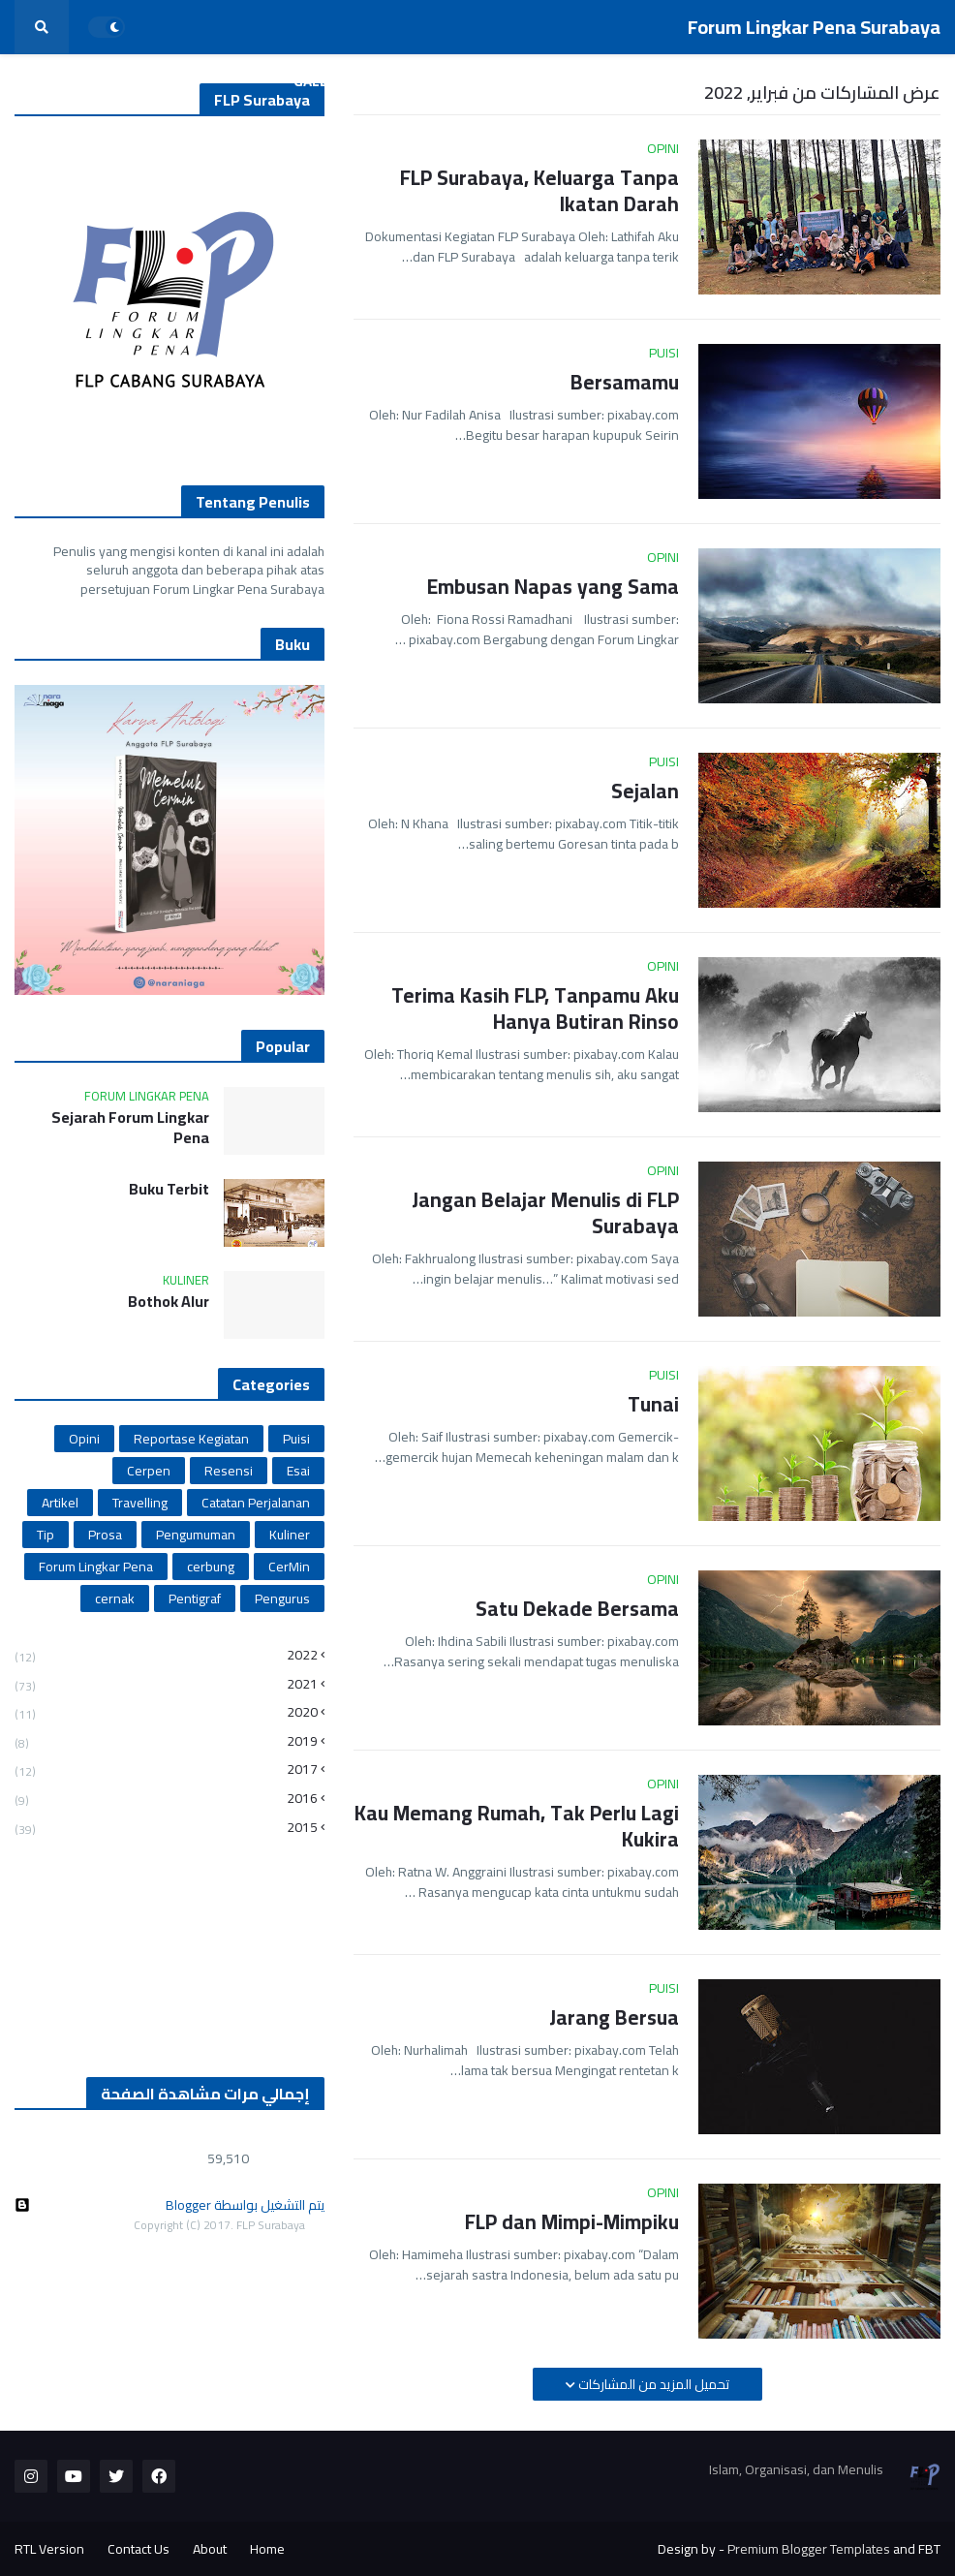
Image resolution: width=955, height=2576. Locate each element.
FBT (929, 2548)
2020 (166, 1712)
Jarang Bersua (614, 2017)
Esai (298, 1470)
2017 (166, 1769)
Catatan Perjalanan (255, 1502)
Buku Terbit (169, 1189)
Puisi (296, 1438)
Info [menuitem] (394, 81)
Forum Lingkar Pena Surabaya (814, 27)
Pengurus (282, 1598)
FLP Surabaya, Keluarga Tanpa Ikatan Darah (539, 191)
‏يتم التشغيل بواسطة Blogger (169, 2205)
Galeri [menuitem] (317, 81)
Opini (84, 1438)
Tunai (653, 1404)
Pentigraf (195, 1598)
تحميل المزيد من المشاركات (652, 2384)
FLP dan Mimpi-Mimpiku (572, 2222)
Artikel (60, 1502)
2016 (166, 1798)
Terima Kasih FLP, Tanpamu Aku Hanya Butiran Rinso (535, 1009)
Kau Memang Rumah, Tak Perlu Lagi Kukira (516, 1826)
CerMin (289, 1566)
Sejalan (645, 791)
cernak (115, 1598)
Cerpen (148, 1470)
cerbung (210, 1566)
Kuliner (289, 1534)
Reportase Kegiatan (191, 1438)
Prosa (105, 1534)
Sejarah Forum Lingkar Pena (130, 1127)
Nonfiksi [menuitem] (477, 81)
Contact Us (138, 2548)
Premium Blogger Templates (808, 2548)
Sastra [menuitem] (571, 81)
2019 (166, 1741)
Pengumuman (195, 1534)
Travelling (140, 1502)
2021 (166, 1684)
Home (267, 2548)
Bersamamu (624, 382)
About (210, 2548)
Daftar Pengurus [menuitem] (863, 81)
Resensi (228, 1470)
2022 (166, 1657)
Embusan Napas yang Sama (553, 587)
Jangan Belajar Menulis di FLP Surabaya (545, 1213)
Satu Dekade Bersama (577, 1609)
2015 (166, 1826)
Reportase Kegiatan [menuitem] (698, 81)
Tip (45, 1534)
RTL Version (49, 2548)
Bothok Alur (168, 1301)
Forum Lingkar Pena (96, 1566)
